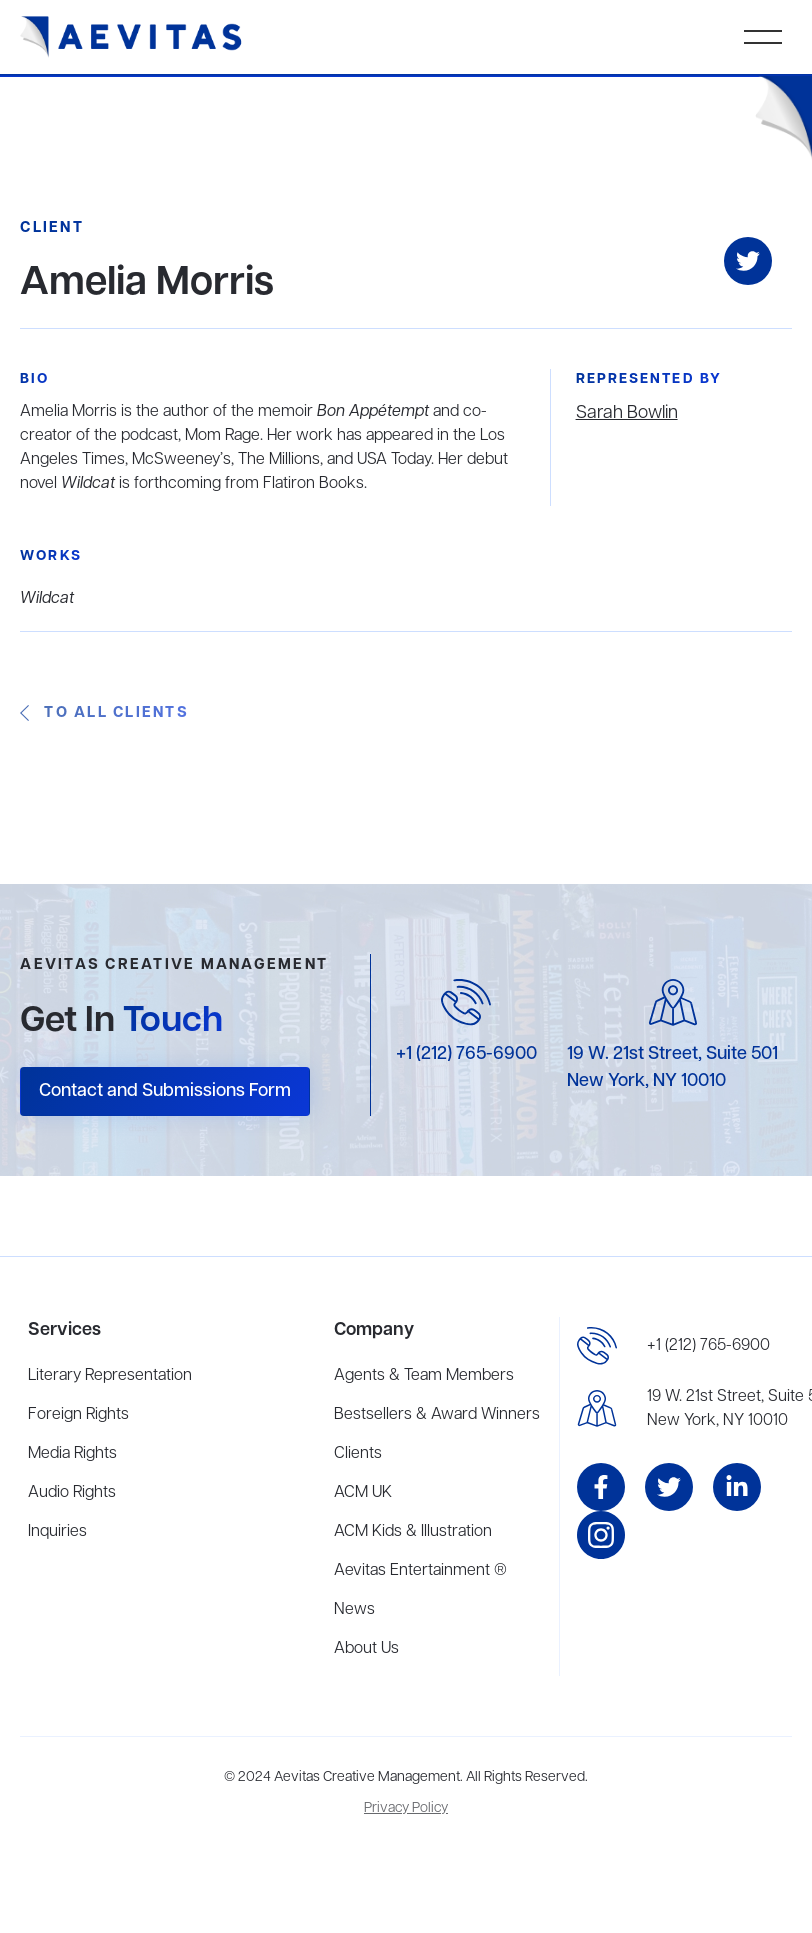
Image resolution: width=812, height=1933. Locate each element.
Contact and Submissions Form (165, 1091)
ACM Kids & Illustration (413, 1532)
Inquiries (57, 1532)
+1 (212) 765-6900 (466, 1054)
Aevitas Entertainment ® (420, 1571)
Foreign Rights (78, 1415)
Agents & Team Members (424, 1376)
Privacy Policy (406, 1808)
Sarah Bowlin (627, 413)
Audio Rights (72, 1493)
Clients (358, 1454)
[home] (131, 37)
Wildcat (47, 599)
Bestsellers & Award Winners (437, 1415)
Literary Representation (110, 1376)
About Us (366, 1649)
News (354, 1610)
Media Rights (72, 1454)
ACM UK (363, 1493)
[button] (763, 37)
